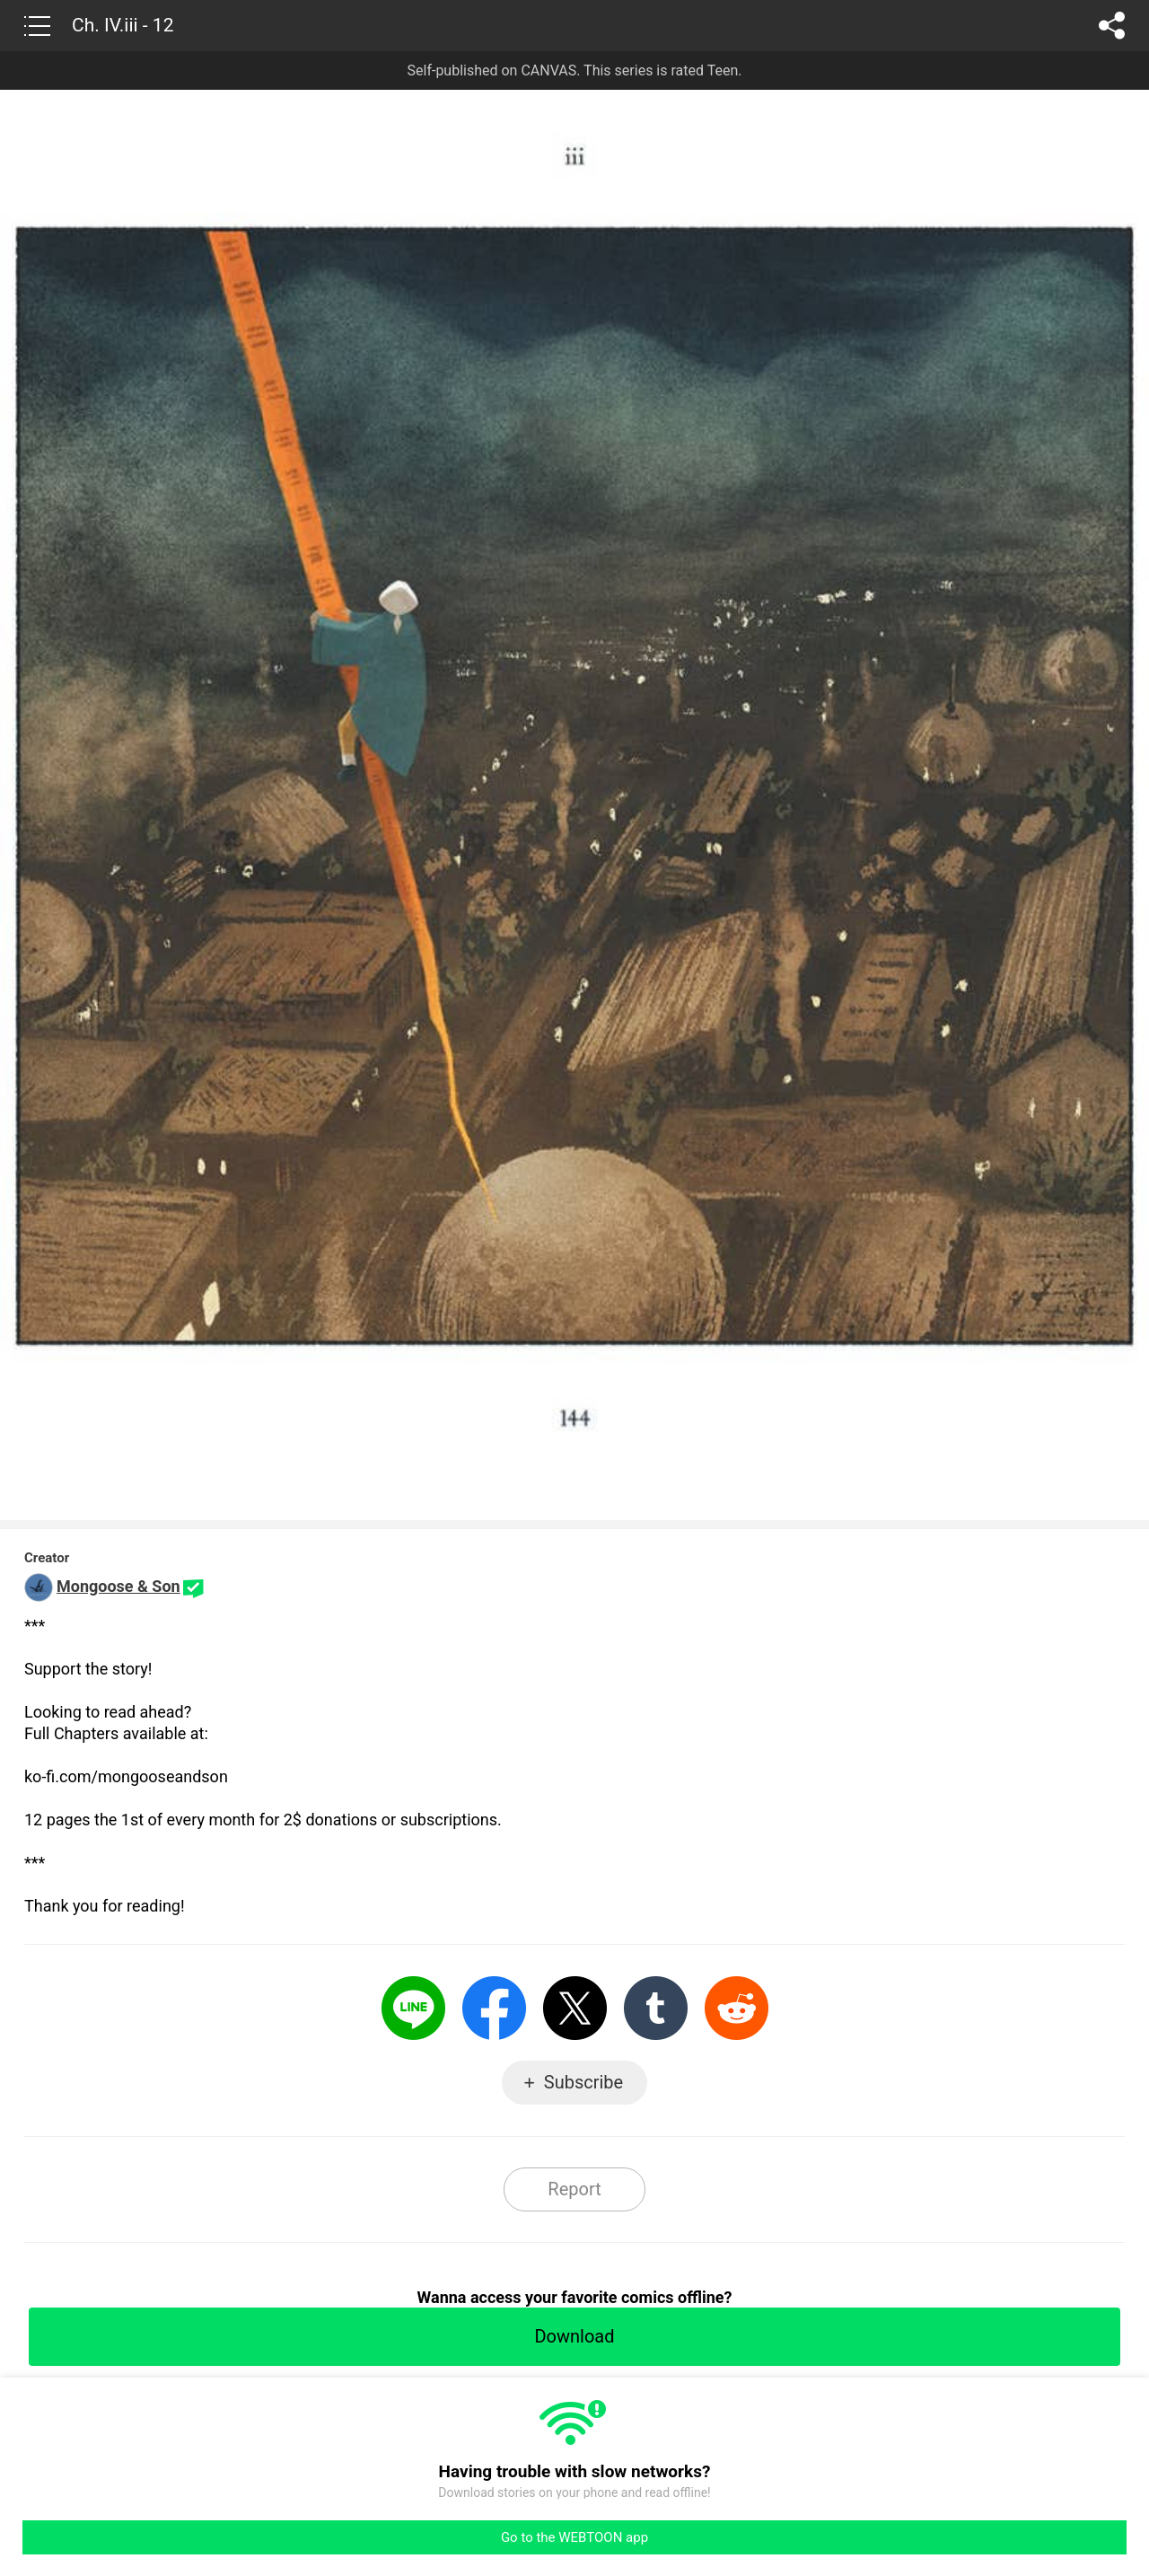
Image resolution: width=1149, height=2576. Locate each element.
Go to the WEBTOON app (574, 2537)
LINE (413, 2008)
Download (574, 2336)
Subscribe (583, 2082)
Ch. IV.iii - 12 (122, 25)
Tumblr (656, 2008)
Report (574, 2189)
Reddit (736, 2008)
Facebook (494, 2008)
